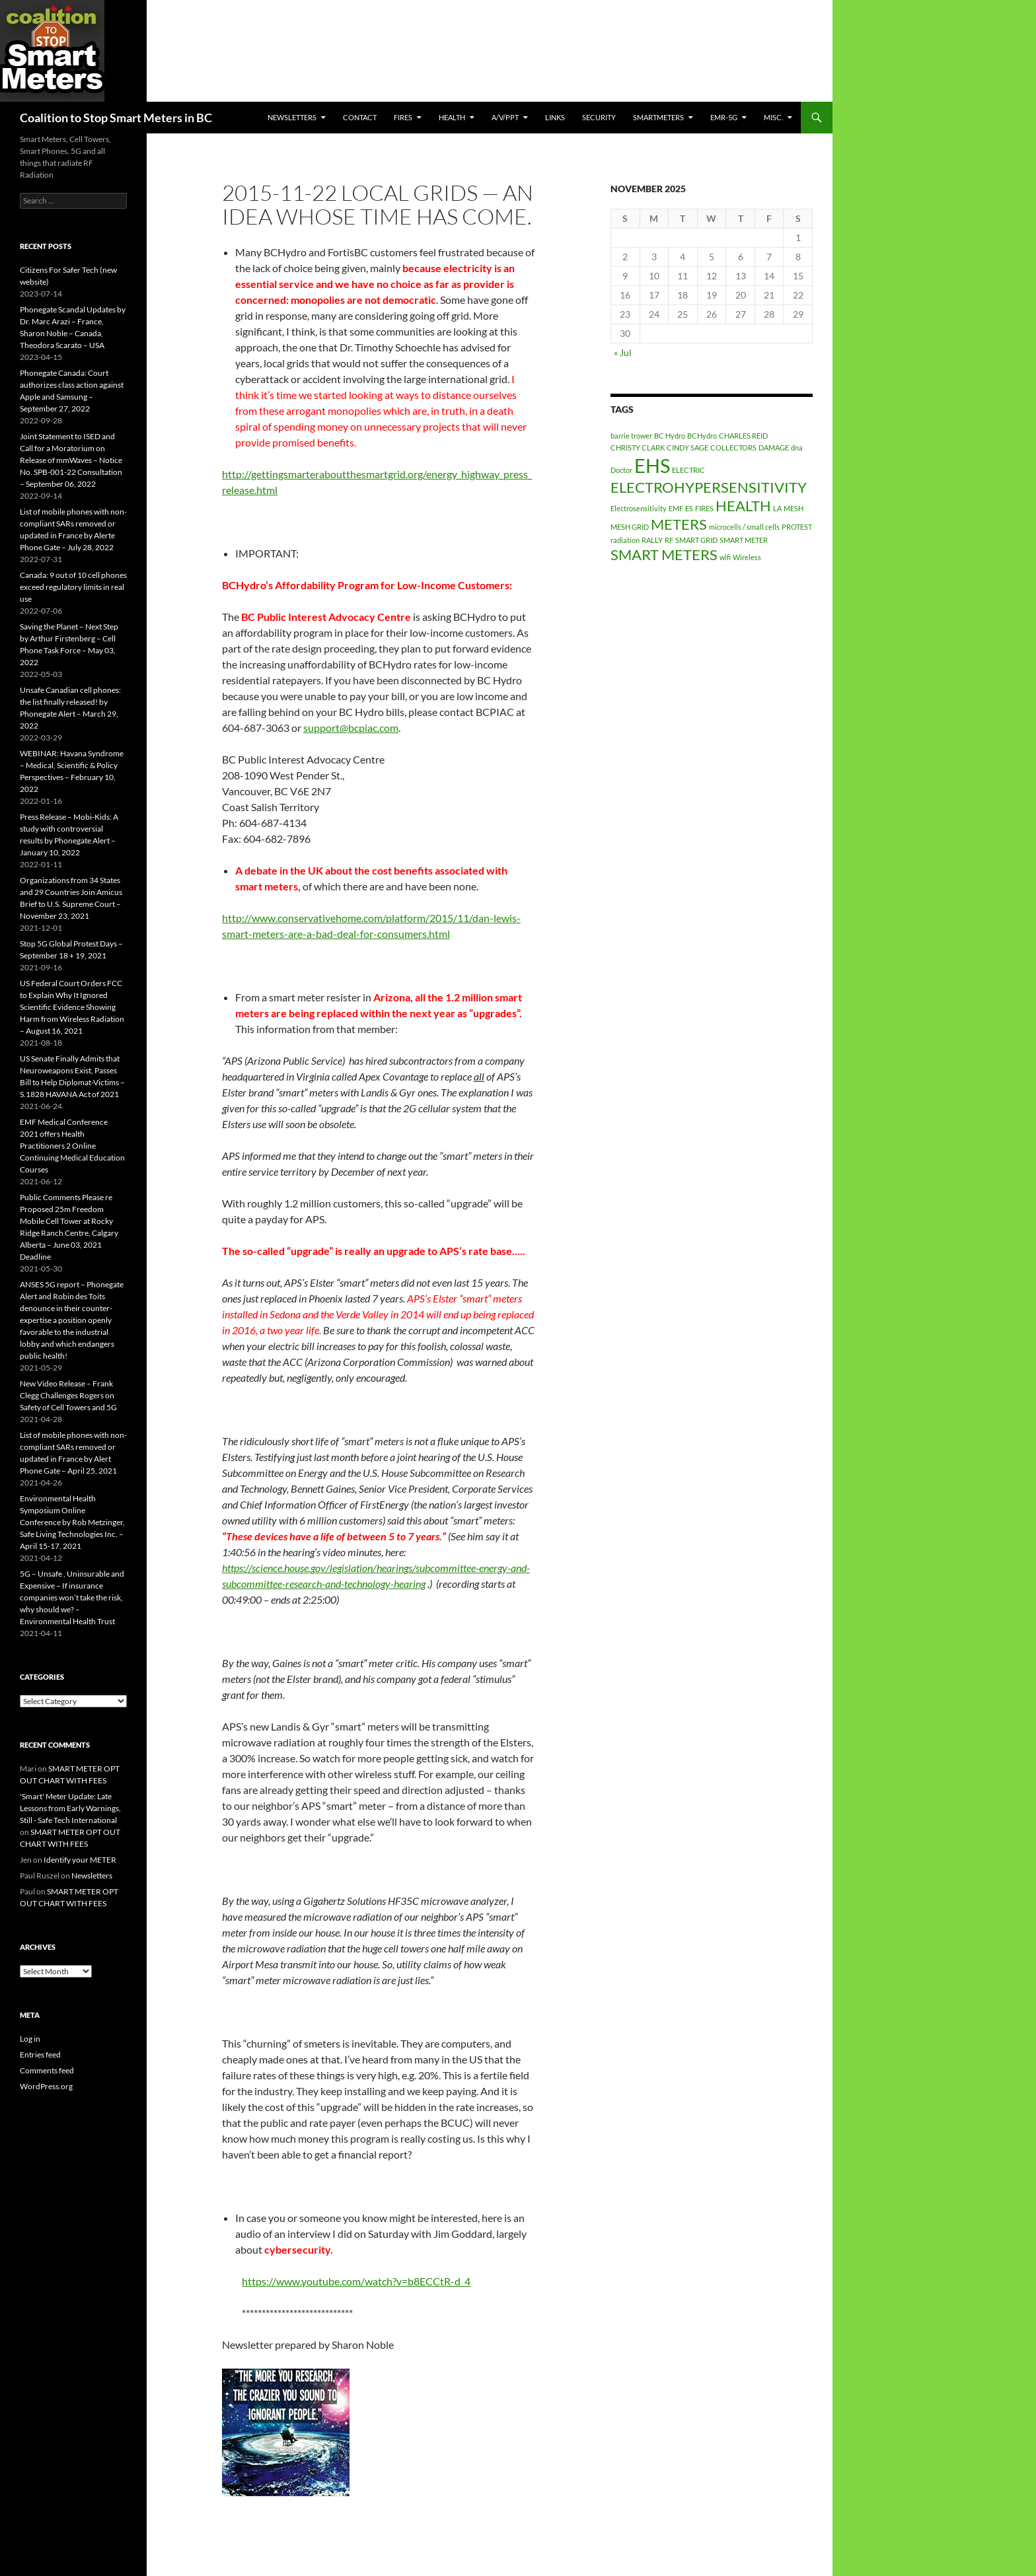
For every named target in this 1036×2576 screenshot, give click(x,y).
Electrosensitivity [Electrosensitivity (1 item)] (638, 508)
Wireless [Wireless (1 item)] (747, 557)
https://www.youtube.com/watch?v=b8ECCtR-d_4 (356, 2281)
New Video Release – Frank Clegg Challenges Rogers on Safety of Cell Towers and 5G (68, 1395)
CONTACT (360, 117)
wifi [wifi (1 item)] (725, 557)
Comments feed (47, 2070)
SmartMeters (658, 117)
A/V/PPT (505, 117)
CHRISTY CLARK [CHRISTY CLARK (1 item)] (637, 447)
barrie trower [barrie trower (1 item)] (631, 435)
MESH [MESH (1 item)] (793, 508)
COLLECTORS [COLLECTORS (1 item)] (733, 447)
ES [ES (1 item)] (689, 508)
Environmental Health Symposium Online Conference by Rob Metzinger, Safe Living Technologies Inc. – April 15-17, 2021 (72, 1522)
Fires (403, 117)
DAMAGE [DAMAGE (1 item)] (773, 447)
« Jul (623, 352)
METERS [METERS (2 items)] (679, 524)
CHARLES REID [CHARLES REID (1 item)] (743, 435)
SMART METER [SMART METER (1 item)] (744, 540)
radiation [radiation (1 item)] (625, 540)
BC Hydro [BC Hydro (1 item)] (669, 435)
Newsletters (292, 117)
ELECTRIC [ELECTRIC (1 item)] (688, 470)
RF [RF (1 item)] (669, 540)
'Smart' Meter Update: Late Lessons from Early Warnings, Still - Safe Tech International (70, 1808)
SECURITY (599, 117)
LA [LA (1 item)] (777, 508)
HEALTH (452, 117)
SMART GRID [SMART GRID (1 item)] (696, 540)
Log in (30, 2039)
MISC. (773, 117)
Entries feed (40, 2054)
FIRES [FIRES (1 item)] (704, 508)
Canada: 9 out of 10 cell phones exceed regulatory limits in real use (73, 587)
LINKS (555, 117)
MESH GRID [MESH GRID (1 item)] (629, 526)
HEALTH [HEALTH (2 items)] (743, 506)
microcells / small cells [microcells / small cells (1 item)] (744, 526)
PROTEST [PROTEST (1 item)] (797, 526)
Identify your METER (80, 1860)
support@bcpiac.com (350, 727)
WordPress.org (46, 2086)
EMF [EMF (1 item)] (676, 508)
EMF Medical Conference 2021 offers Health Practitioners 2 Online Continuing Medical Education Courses (72, 1145)
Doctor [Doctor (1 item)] (621, 470)
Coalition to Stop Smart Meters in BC (116, 117)
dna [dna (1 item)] (797, 447)
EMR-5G (723, 117)
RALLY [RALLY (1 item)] (652, 540)
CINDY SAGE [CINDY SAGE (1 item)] (687, 447)
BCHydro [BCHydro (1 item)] (702, 435)
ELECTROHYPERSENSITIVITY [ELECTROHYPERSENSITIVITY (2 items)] (708, 487)
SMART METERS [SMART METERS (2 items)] (664, 554)
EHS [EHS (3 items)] (652, 465)
